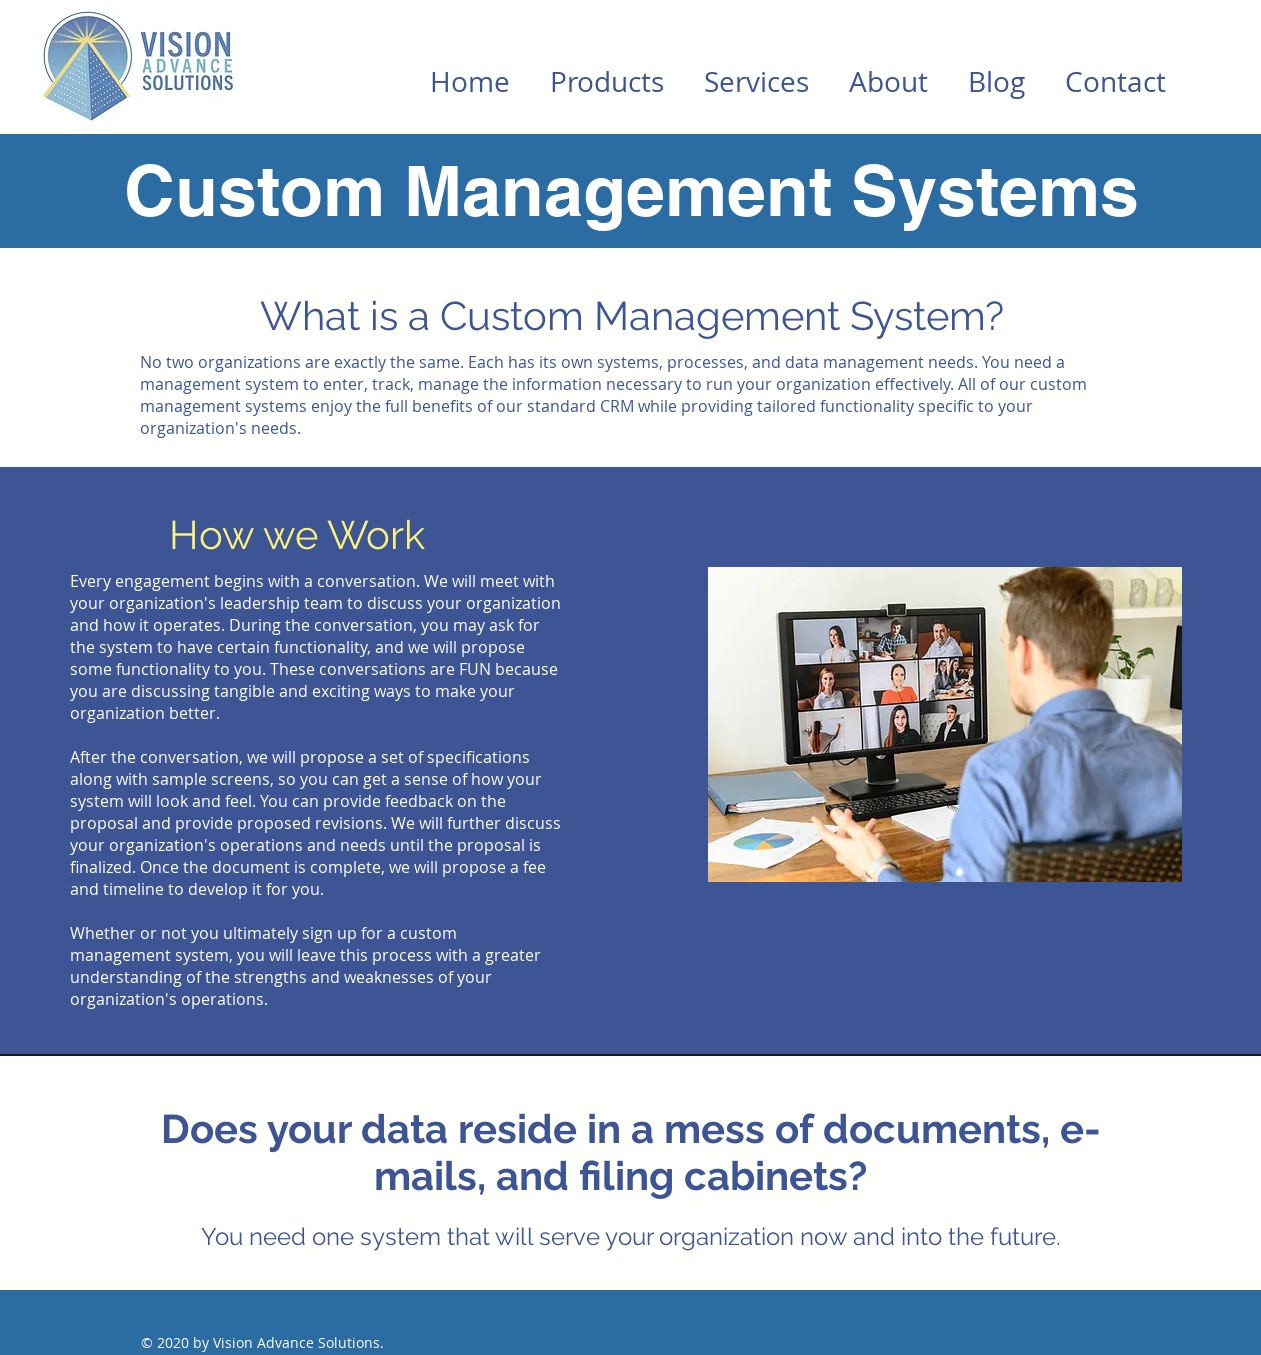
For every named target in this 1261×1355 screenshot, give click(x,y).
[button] (607, 82)
